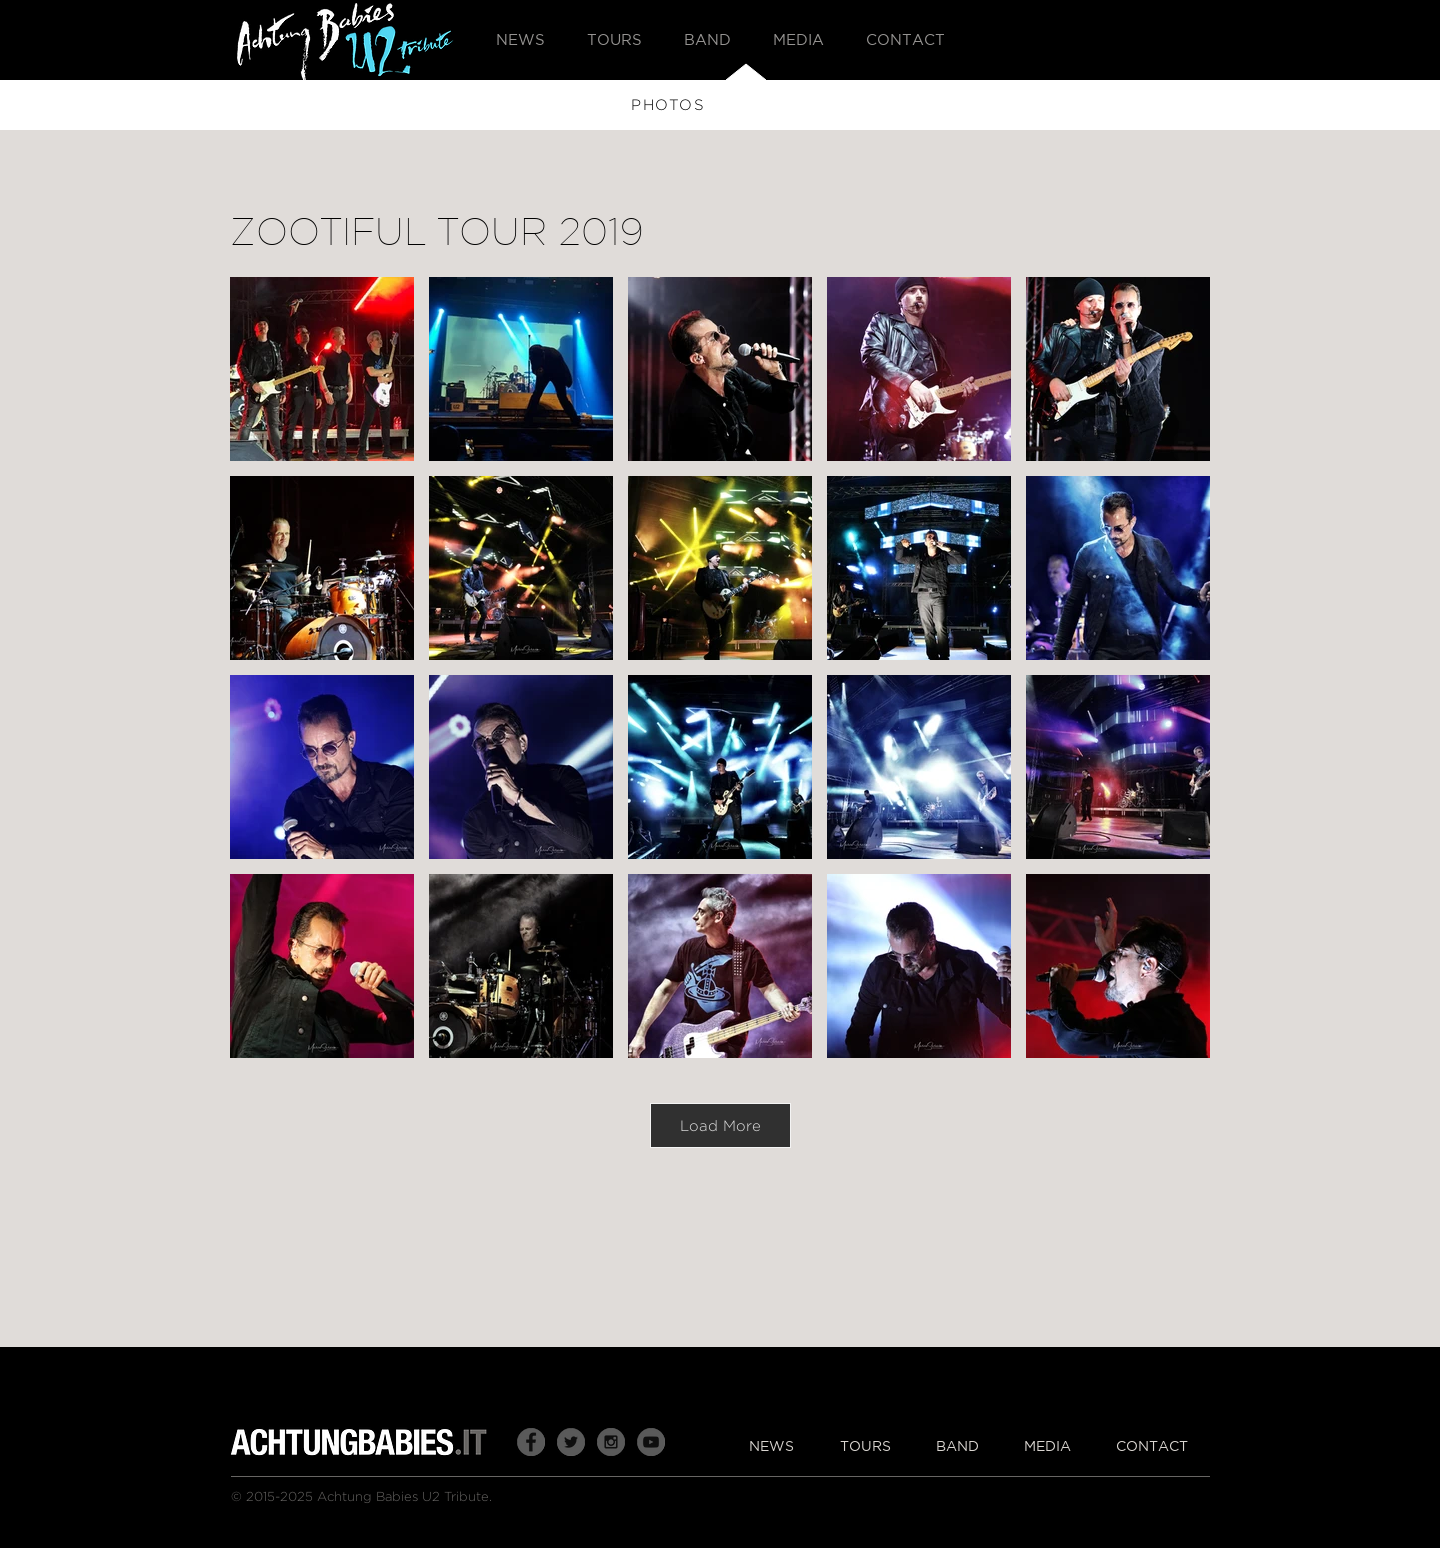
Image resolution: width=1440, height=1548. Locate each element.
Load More (720, 1125)
